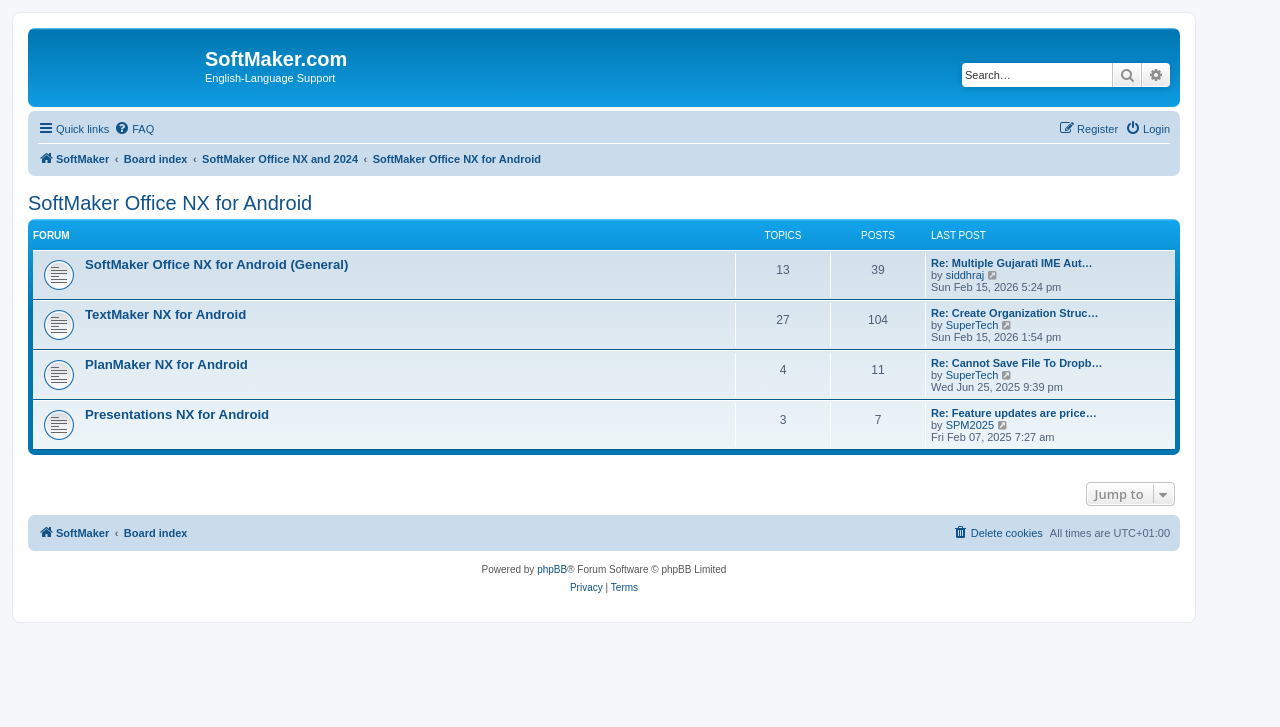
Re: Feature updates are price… (1014, 413)
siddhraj (965, 275)
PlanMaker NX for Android (166, 364)
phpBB (552, 569)
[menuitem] (134, 129)
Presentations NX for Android (177, 414)
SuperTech (972, 325)
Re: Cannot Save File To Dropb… (1017, 363)
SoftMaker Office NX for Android (170, 203)
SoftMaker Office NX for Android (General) (216, 264)
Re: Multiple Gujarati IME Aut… (1012, 263)
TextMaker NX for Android (165, 314)
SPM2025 (970, 425)
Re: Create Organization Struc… (1014, 313)
